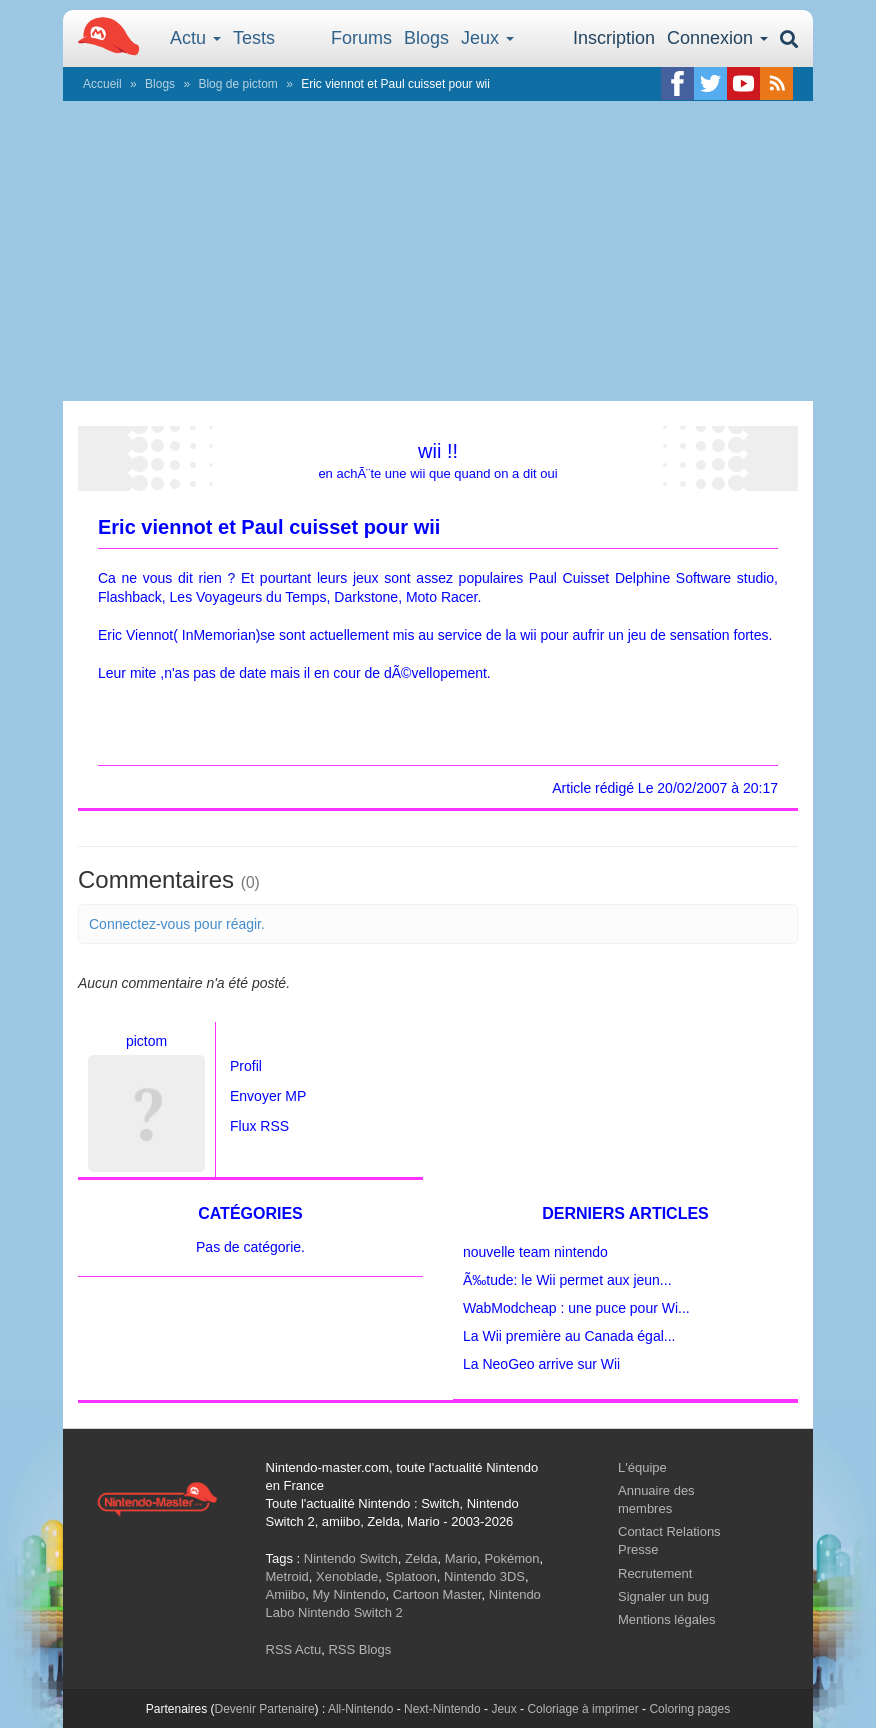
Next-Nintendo (442, 1709)
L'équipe (642, 1467)
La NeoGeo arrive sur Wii (541, 1364)
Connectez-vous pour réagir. (177, 924)
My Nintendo (348, 1594)
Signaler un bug (663, 1596)
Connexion (717, 38)
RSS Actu (294, 1649)
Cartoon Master (437, 1594)
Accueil (102, 84)
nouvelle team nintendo (535, 1252)
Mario (461, 1558)
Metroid (287, 1576)
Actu (195, 38)
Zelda (421, 1558)
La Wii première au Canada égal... (569, 1336)
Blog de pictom (237, 84)
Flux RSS (259, 1126)
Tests (254, 38)
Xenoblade (347, 1576)
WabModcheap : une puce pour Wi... (576, 1308)
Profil (246, 1066)
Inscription (614, 38)
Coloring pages (689, 1709)
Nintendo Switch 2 (350, 1612)
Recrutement (655, 1573)
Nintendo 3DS (484, 1576)
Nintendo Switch (351, 1558)
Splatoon (411, 1576)
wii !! (438, 451)
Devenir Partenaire (265, 1709)
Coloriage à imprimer (582, 1709)
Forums (361, 38)
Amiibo (286, 1594)
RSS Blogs (359, 1649)
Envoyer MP (268, 1096)
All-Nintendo (360, 1709)
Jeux (487, 38)
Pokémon (512, 1558)
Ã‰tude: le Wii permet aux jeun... (567, 1280)
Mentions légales (667, 1619)
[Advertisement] (438, 251)
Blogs (426, 38)
